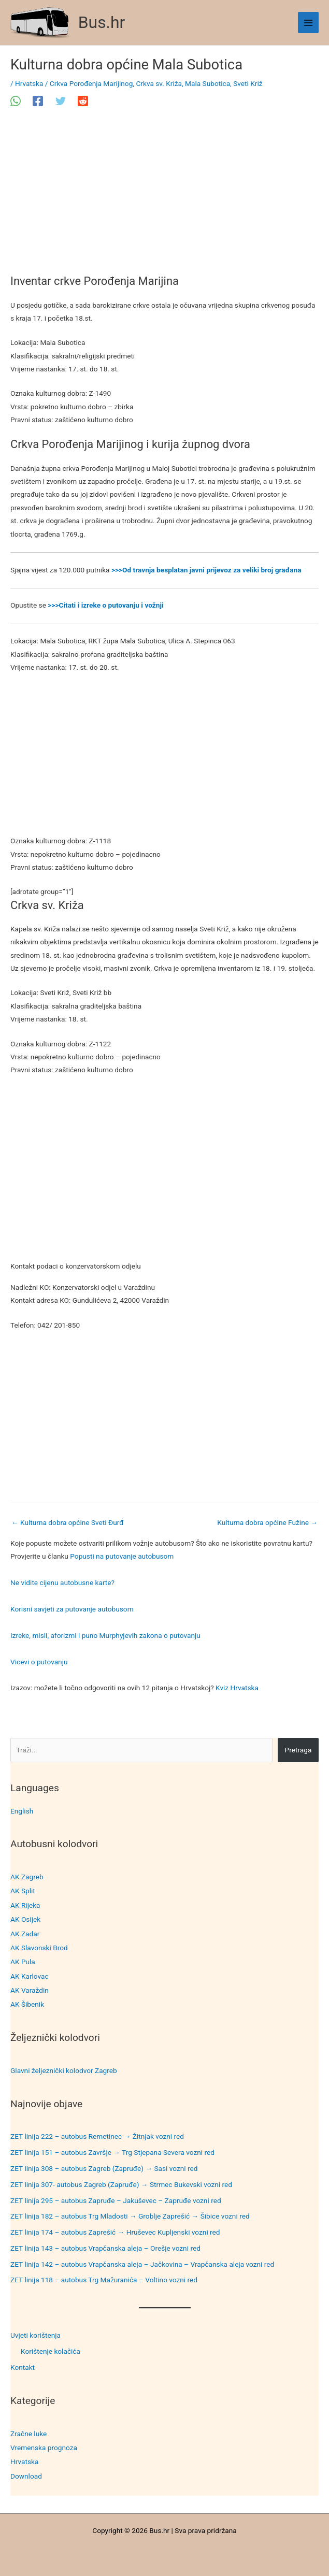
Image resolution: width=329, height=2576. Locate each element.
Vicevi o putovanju (38, 1662)
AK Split (22, 1891)
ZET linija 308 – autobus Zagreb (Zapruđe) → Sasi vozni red (104, 2168)
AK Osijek (25, 1919)
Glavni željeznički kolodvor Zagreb (63, 2070)
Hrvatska (24, 2461)
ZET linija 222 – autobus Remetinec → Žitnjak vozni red (97, 2136)
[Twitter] (60, 101)
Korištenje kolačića (50, 2351)
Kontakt (22, 2367)
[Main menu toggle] (308, 22)
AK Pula (22, 1962)
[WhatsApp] (15, 101)
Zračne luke (28, 2433)
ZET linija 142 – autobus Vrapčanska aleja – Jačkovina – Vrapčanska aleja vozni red (142, 2264)
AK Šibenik (27, 2004)
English (21, 1811)
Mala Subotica (207, 83)
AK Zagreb (27, 1877)
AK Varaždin (29, 1990)
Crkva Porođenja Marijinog (91, 83)
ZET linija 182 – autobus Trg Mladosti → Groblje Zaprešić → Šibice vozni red (130, 2216)
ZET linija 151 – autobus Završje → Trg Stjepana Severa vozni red (112, 2152)
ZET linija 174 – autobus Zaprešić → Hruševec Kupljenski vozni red (115, 2232)
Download (26, 2476)
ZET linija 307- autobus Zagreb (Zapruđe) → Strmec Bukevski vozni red (121, 2184)
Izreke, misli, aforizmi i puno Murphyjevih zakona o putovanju (105, 1635)
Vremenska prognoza (43, 2447)
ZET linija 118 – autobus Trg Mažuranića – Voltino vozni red (103, 2280)
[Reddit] (83, 101)
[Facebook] (38, 101)
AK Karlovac (29, 1976)
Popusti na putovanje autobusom (122, 1556)
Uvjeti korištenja (35, 2335)
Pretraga (298, 1750)
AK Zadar (24, 1934)
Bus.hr (101, 22)
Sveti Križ (247, 83)
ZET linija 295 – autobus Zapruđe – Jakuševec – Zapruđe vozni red (115, 2200)
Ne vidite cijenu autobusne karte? (62, 1582)
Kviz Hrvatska (237, 1687)
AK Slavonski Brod (39, 1948)
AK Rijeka (25, 1905)
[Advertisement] (164, 197)
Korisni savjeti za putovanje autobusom (72, 1609)
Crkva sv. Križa (159, 83)
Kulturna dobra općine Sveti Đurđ (67, 1522)
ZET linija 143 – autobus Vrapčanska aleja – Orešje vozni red (105, 2248)
